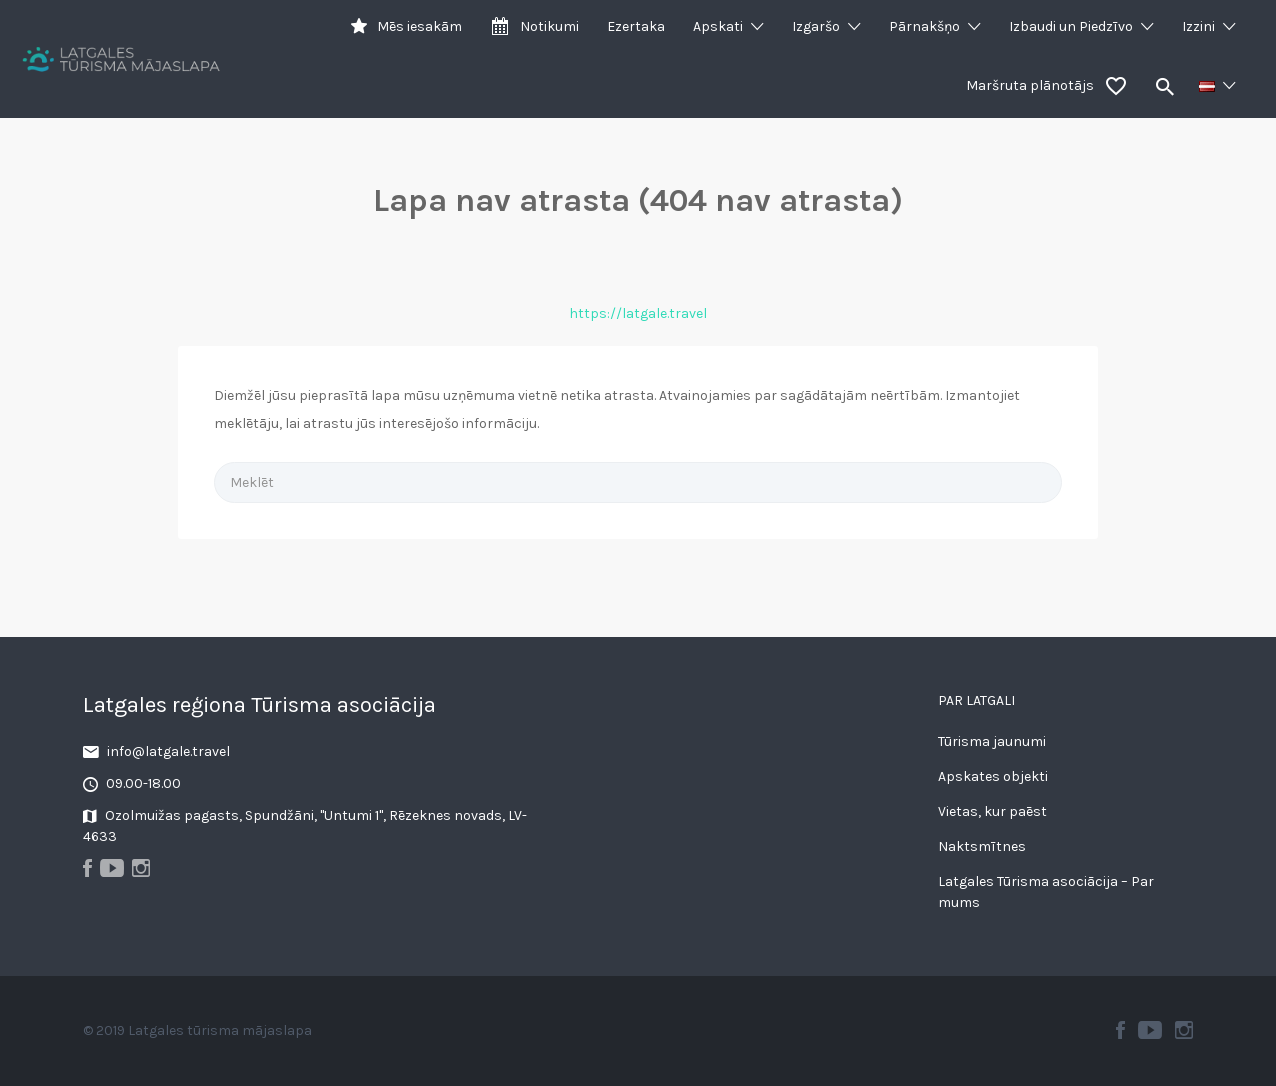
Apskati (718, 26)
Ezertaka (636, 26)
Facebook (1120, 1030)
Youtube (1150, 1030)
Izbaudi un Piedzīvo (1071, 26)
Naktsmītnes (982, 846)
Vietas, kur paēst (992, 811)
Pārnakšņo (924, 26)
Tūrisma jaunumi (992, 741)
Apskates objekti (993, 776)
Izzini (1198, 26)
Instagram (1184, 1030)
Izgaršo (816, 26)
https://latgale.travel (638, 313)
